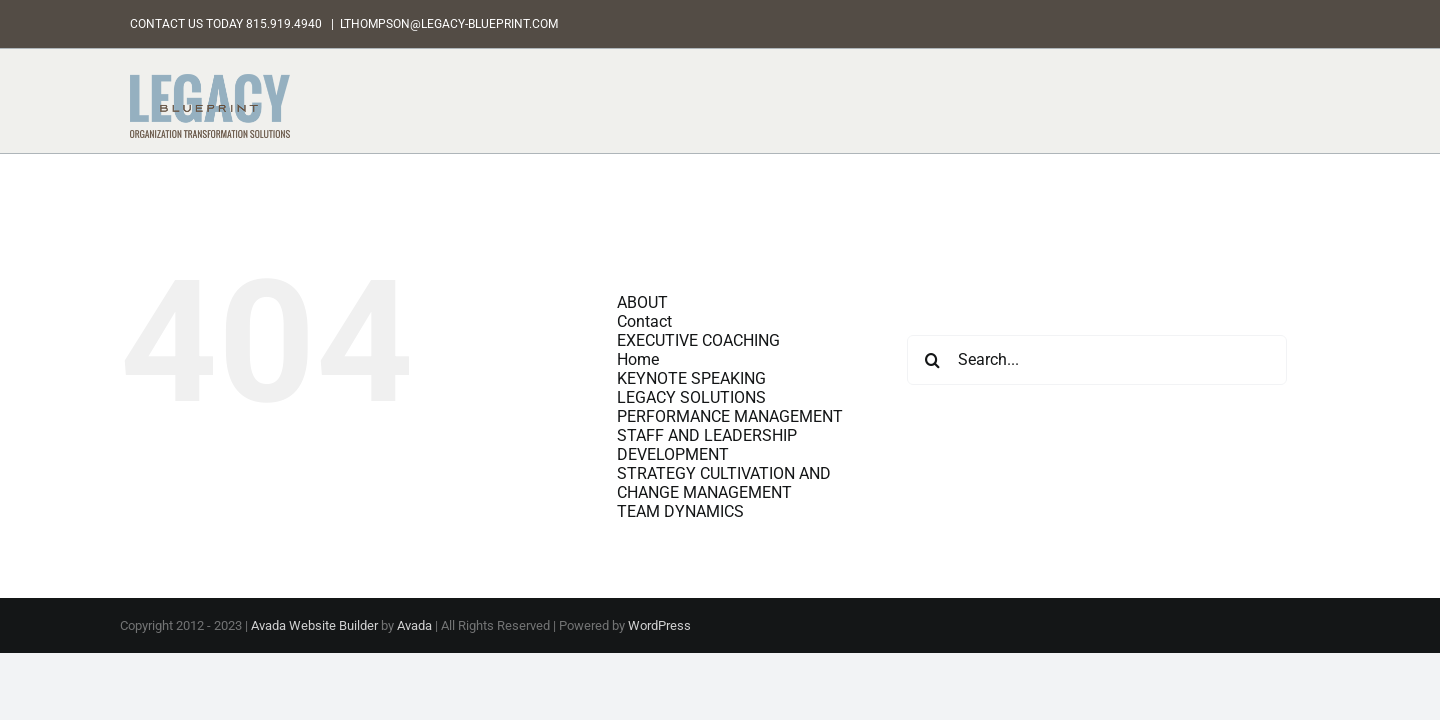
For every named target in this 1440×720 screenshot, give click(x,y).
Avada (414, 625)
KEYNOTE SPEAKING (691, 378)
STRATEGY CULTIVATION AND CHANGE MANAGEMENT (724, 483)
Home (638, 359)
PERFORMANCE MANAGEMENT (730, 416)
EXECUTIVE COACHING (698, 340)
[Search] (932, 360)
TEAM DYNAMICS (680, 511)
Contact (644, 321)
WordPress (659, 625)
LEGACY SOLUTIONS (691, 397)
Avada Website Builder (314, 625)
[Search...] (1097, 360)
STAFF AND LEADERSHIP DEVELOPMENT (707, 445)
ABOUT (642, 302)
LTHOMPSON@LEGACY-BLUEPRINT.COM (449, 24)
